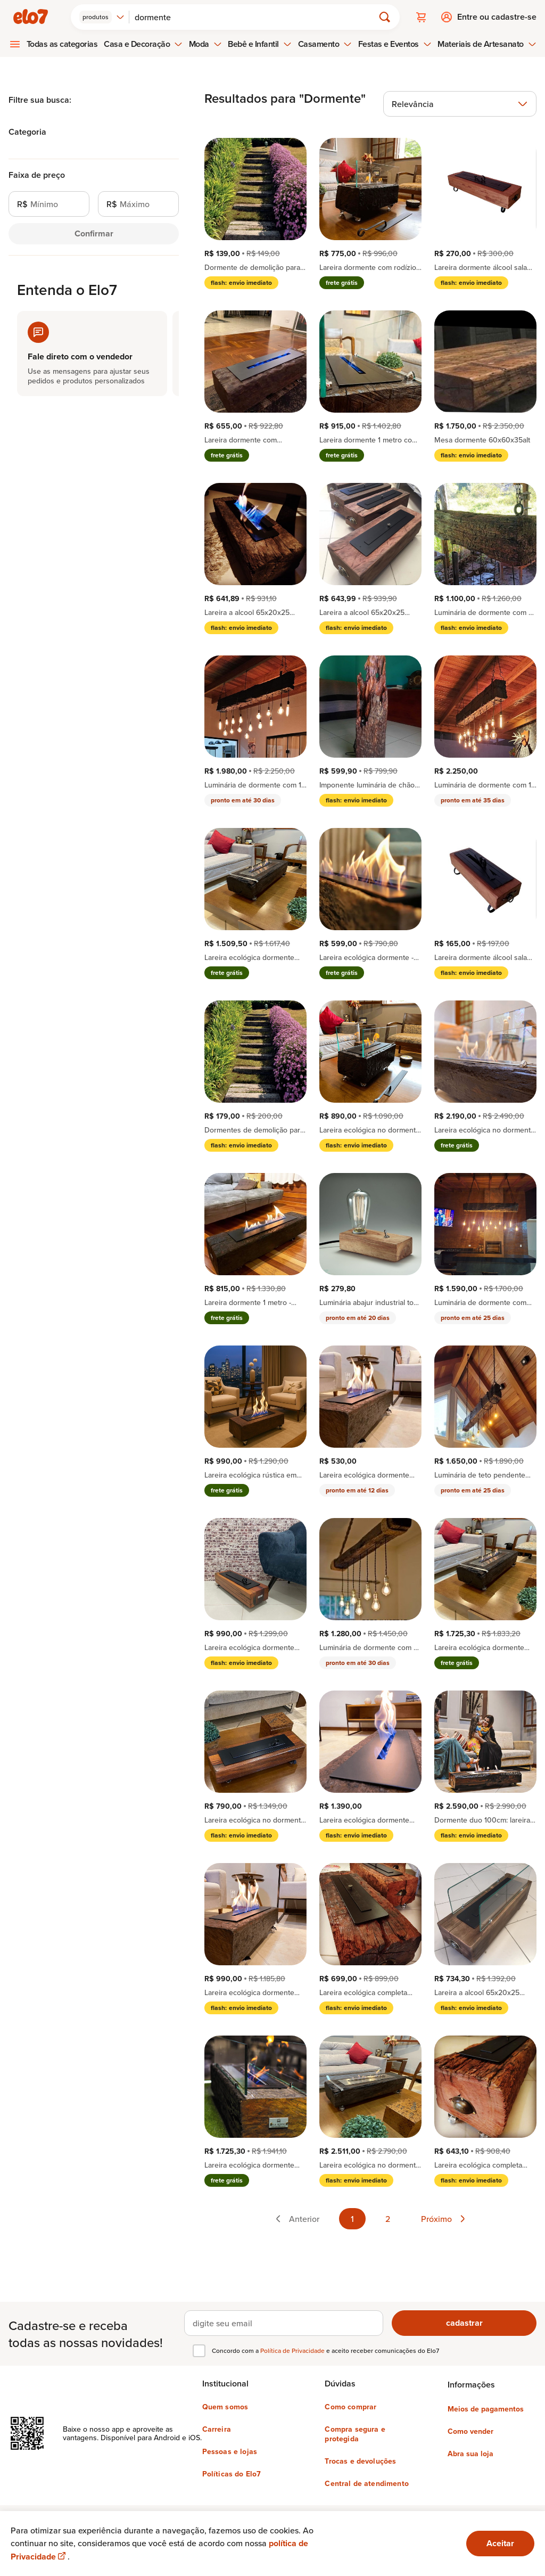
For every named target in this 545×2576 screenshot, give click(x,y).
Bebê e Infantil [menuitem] (260, 44)
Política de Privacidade (293, 2350)
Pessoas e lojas (229, 2451)
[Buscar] (256, 17)
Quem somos (225, 2406)
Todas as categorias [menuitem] (62, 44)
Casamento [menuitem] (325, 44)
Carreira (216, 2429)
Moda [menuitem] (205, 44)
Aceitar (500, 2543)
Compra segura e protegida (355, 2433)
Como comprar (350, 2406)
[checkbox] (199, 2350)
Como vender (470, 2431)
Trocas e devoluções (360, 2461)
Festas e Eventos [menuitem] (395, 44)
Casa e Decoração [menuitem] (143, 44)
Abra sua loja (470, 2453)
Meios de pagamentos (486, 2409)
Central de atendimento (367, 2483)
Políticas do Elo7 (231, 2474)
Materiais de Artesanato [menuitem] (486, 44)
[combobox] (102, 17)
